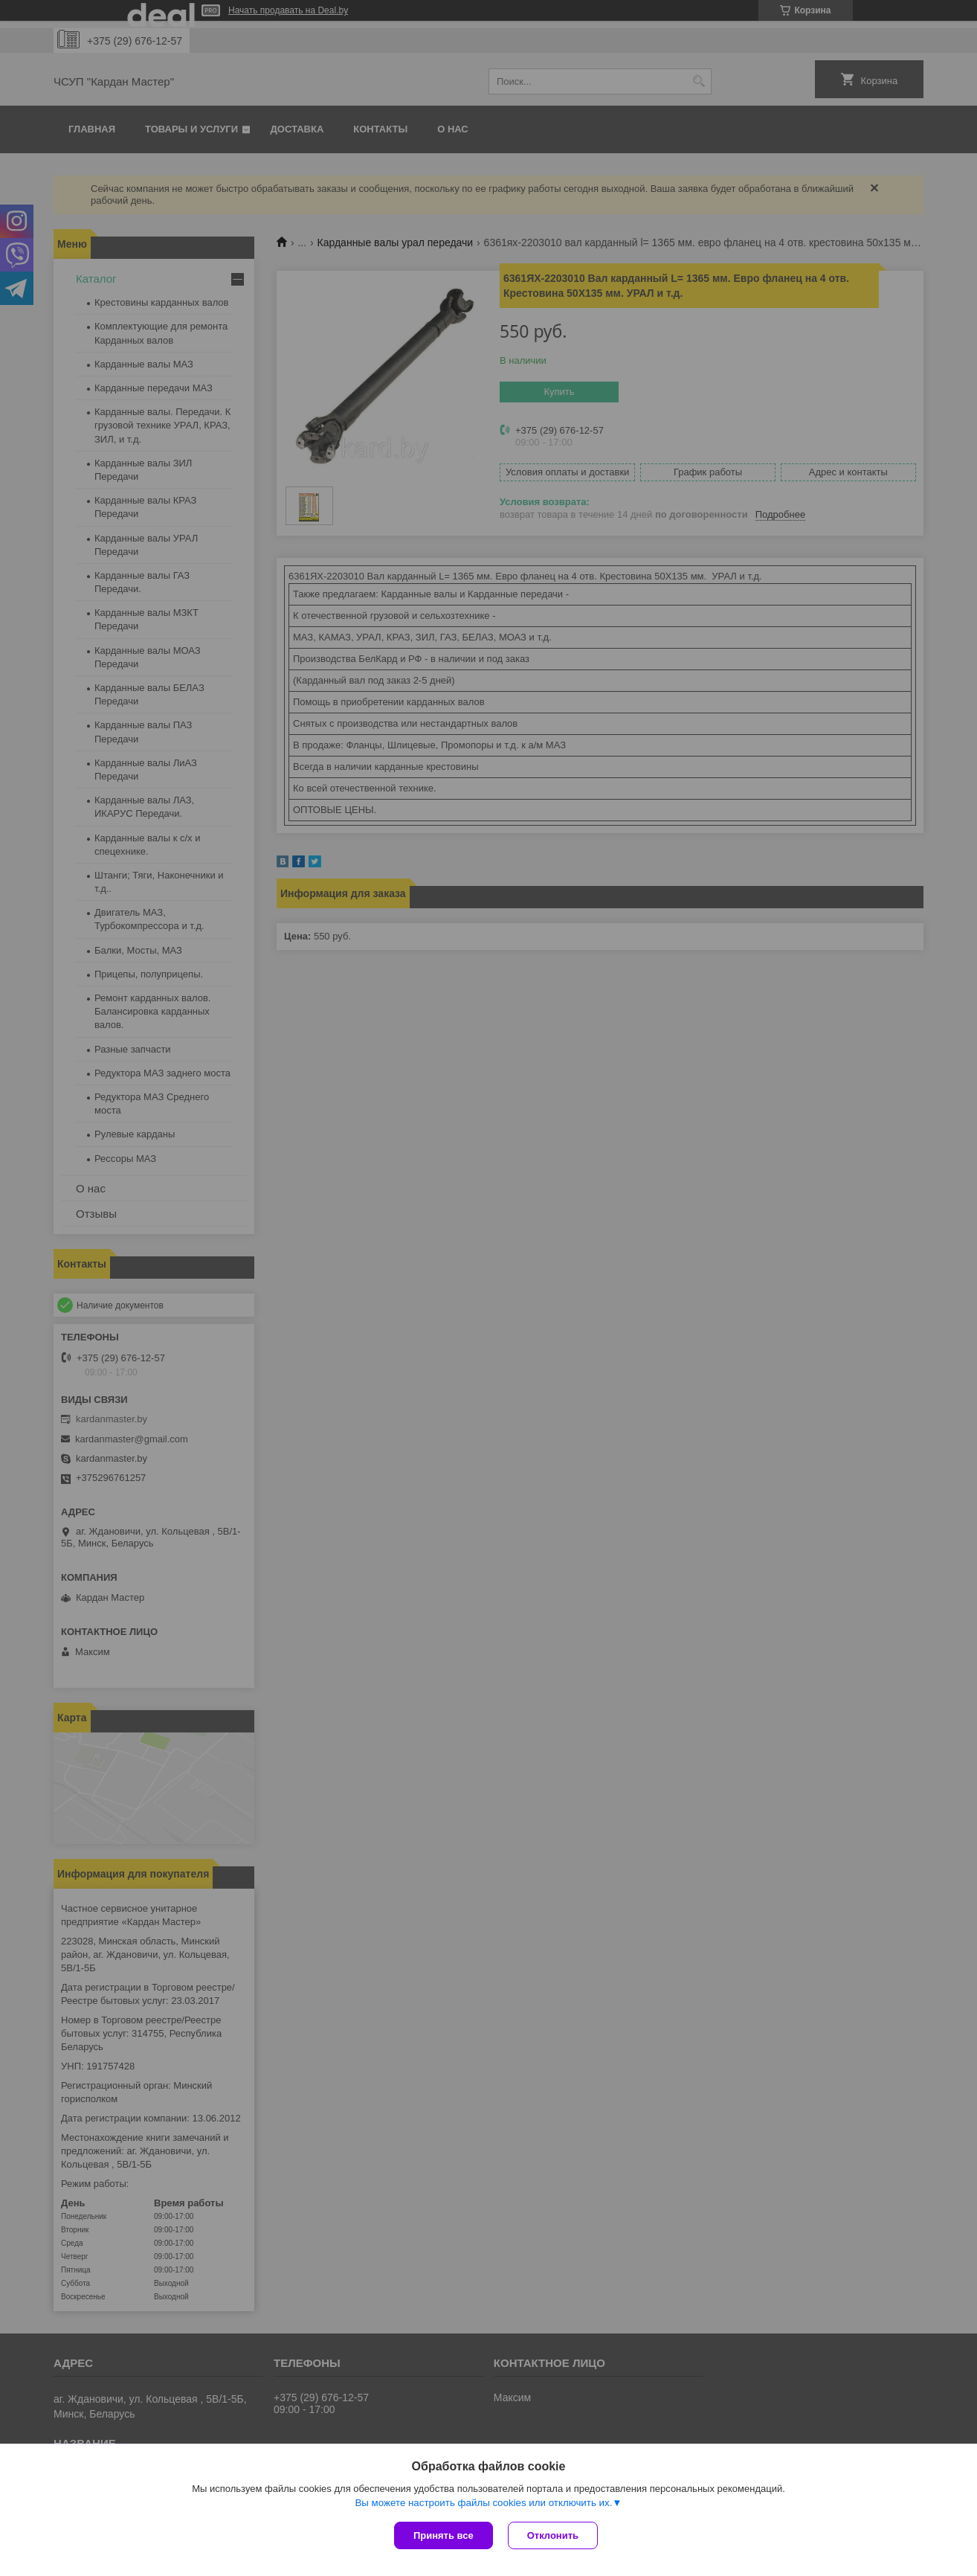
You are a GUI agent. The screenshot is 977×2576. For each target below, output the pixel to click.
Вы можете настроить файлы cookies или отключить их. (483, 2502)
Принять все (443, 2535)
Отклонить (552, 2535)
